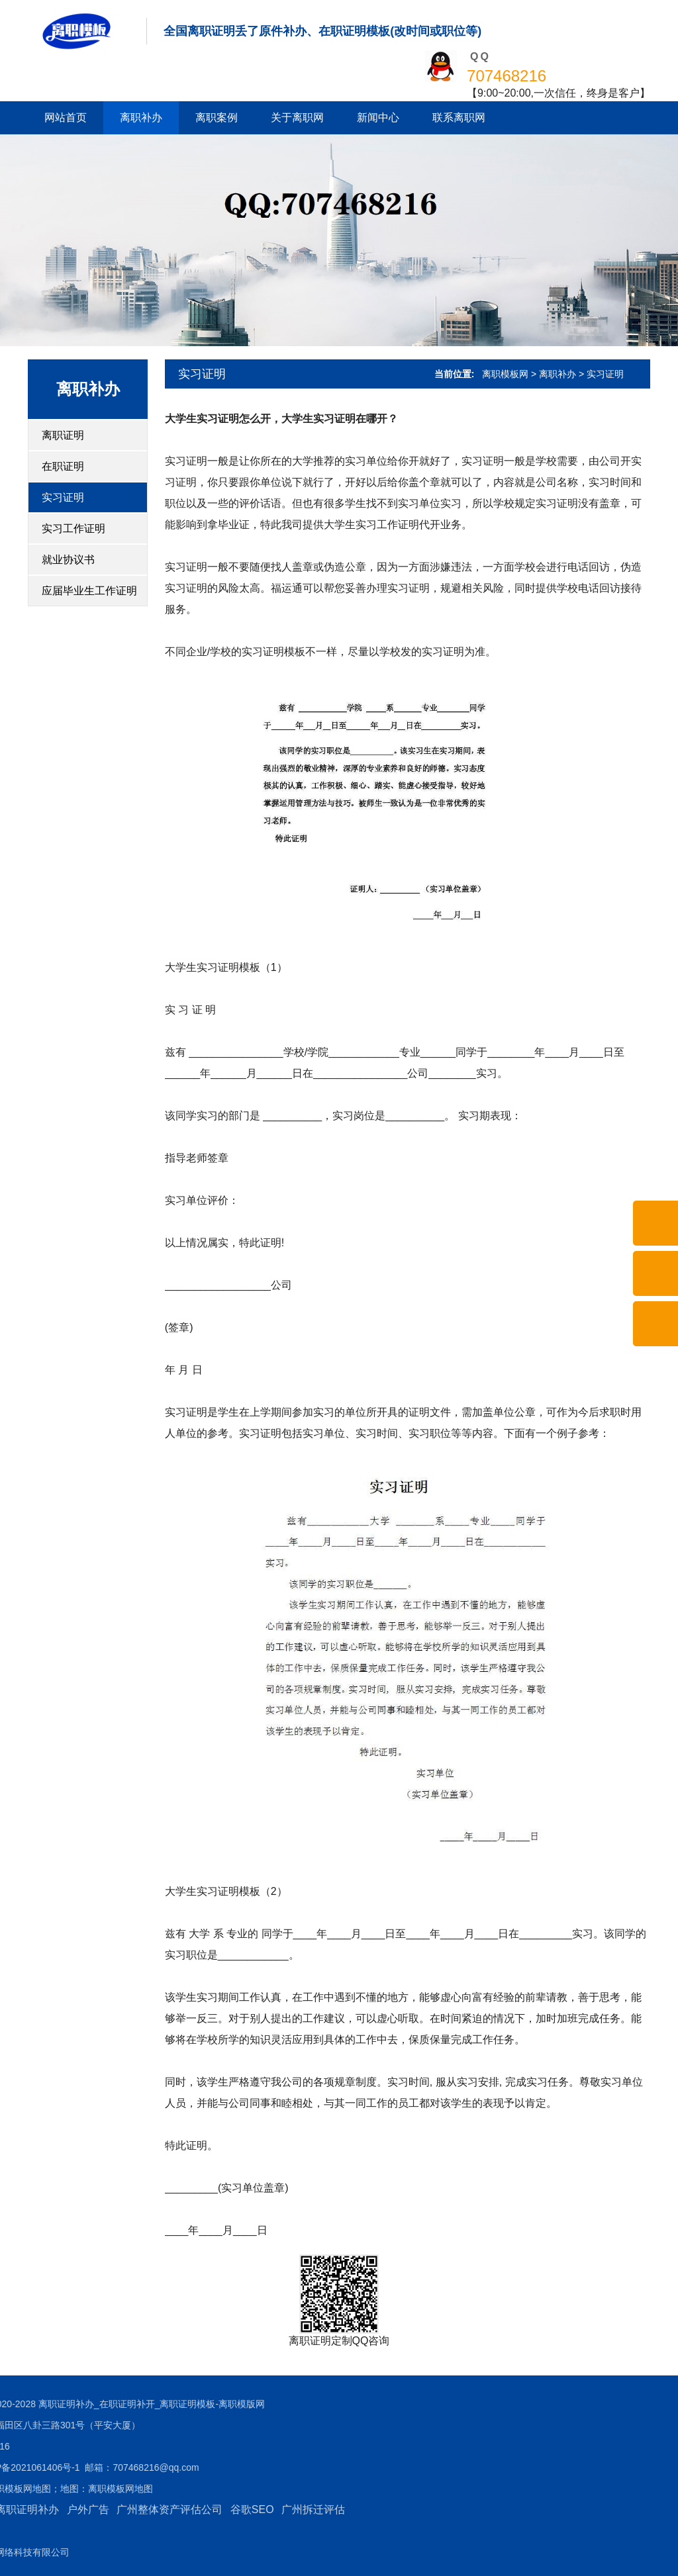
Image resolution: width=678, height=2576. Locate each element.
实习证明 (63, 497)
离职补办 (141, 117)
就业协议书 (68, 559)
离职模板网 (505, 374)
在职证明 (63, 466)
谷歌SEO (126, 2509)
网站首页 (65, 117)
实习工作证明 (73, 528)
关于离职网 (297, 117)
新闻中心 (378, 117)
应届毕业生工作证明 (89, 590)
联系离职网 (458, 117)
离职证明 (63, 435)
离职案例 (216, 117)
